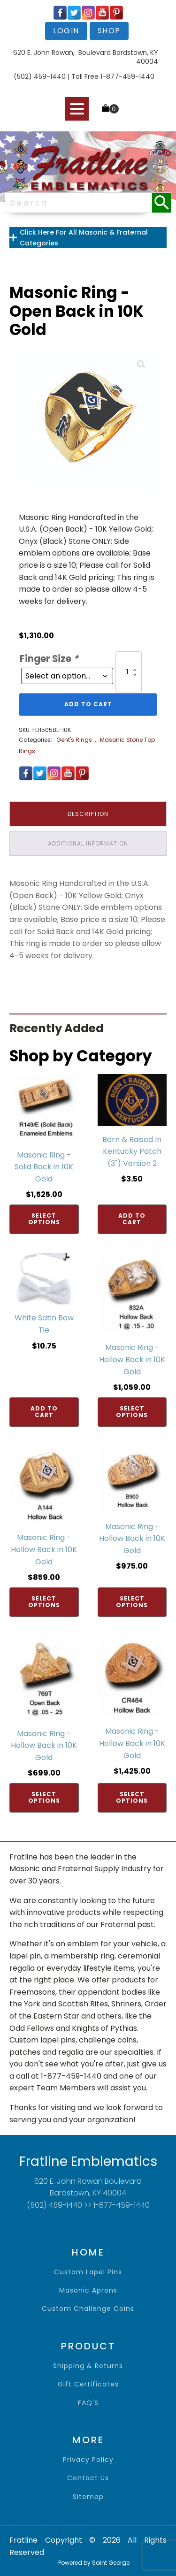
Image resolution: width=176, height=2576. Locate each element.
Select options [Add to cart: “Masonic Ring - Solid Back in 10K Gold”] (44, 1219)
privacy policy (88, 2459)
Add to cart (88, 704)
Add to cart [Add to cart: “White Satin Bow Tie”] (44, 1411)
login (66, 30)
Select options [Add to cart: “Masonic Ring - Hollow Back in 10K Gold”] (132, 1411)
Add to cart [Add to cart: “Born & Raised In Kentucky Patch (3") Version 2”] (131, 1219)
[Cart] (110, 109)
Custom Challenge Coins (88, 2308)
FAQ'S (88, 2403)
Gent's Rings (74, 740)
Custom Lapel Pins (88, 2272)
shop (109, 30)
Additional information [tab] (88, 843)
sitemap (88, 2496)
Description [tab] (88, 814)
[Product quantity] (128, 672)
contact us (88, 2478)
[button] (141, 364)
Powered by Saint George (94, 2563)
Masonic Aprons (88, 2290)
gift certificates (88, 2384)
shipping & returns (88, 2366)
